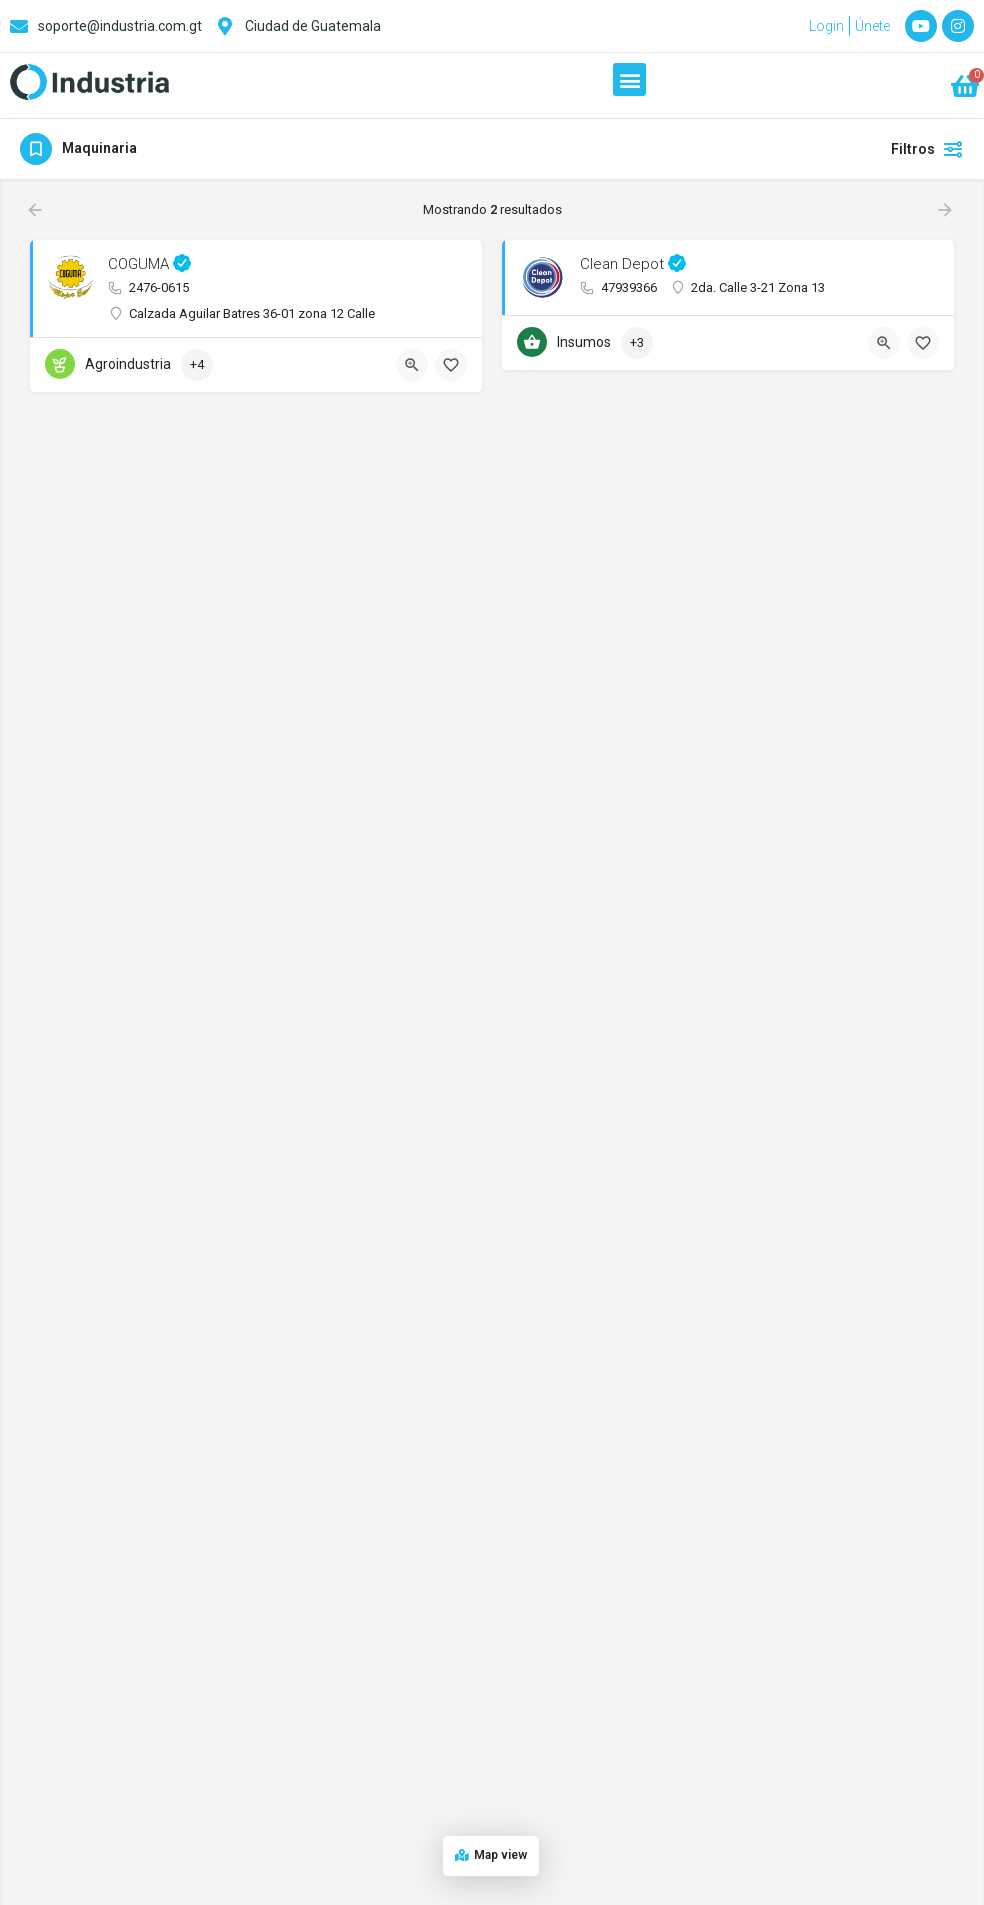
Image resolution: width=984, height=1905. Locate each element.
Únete (872, 26)
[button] (629, 79)
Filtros (927, 149)
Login (826, 26)
